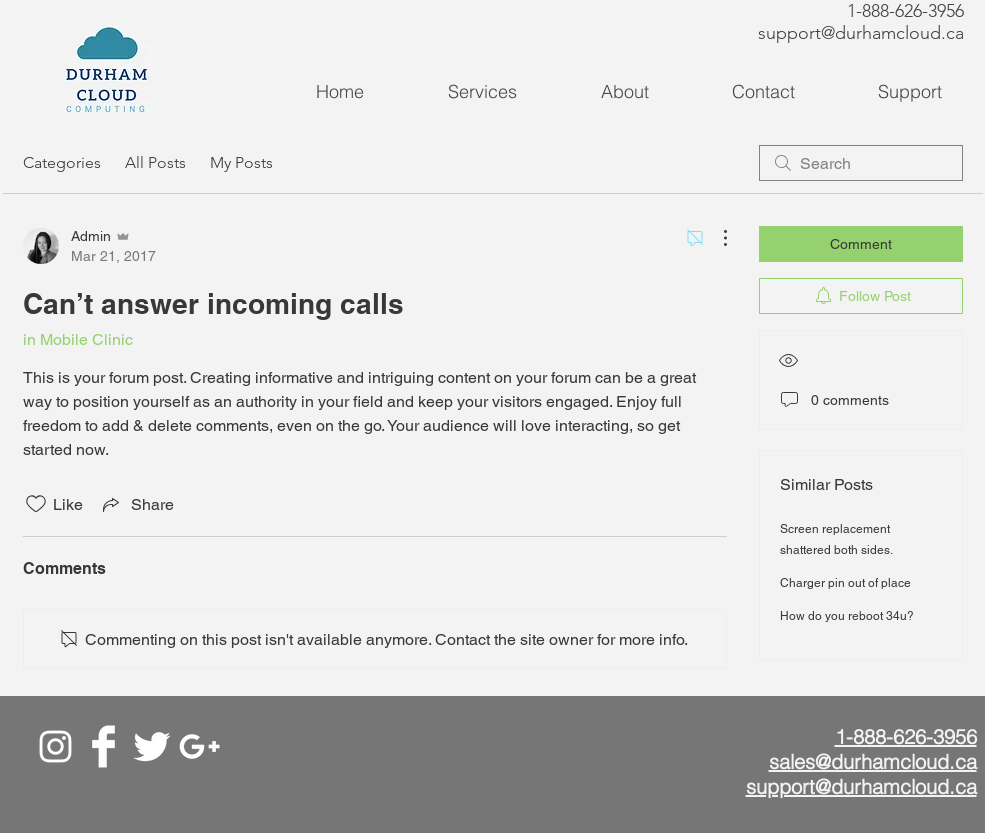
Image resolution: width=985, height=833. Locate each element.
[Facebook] (103, 746)
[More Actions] (715, 238)
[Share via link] (136, 504)
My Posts (241, 162)
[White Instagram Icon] (55, 746)
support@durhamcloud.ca (861, 33)
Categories (62, 162)
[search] (861, 163)
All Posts (155, 162)
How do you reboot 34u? (847, 616)
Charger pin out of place (845, 583)
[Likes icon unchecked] (36, 504)
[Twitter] (151, 746)
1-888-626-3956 (905, 11)
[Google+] (199, 746)
